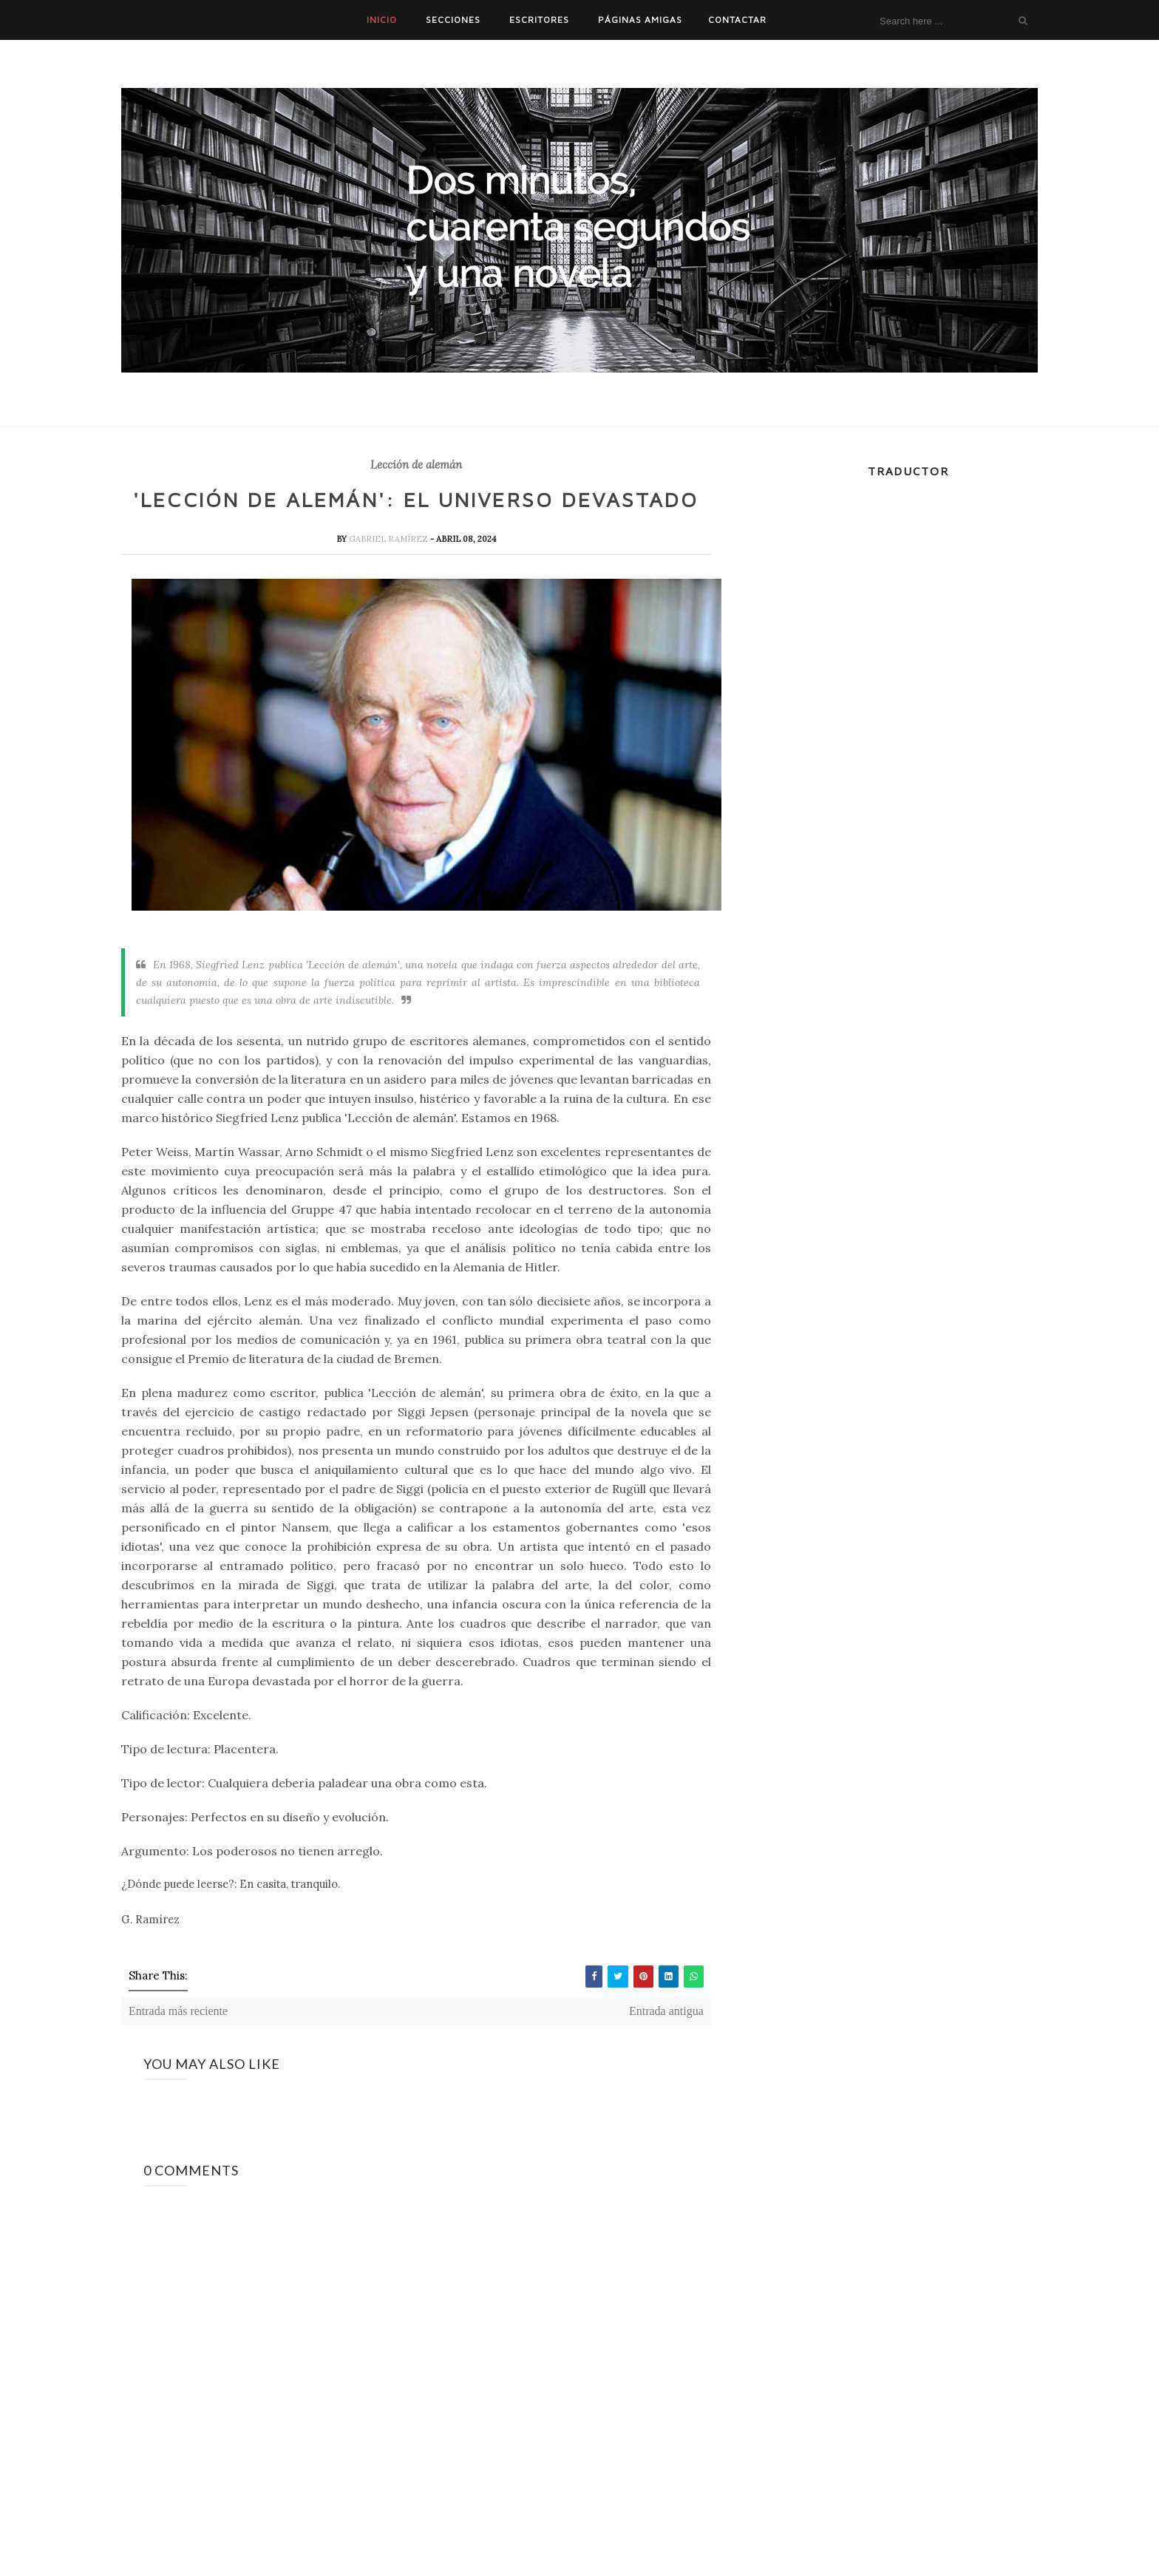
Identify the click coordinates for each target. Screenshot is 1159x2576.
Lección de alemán (416, 465)
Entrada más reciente (178, 2011)
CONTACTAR (737, 19)
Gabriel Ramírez (389, 539)
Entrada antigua (666, 2011)
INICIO (382, 19)
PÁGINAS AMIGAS (640, 19)
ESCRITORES (539, 19)
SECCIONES (453, 19)
